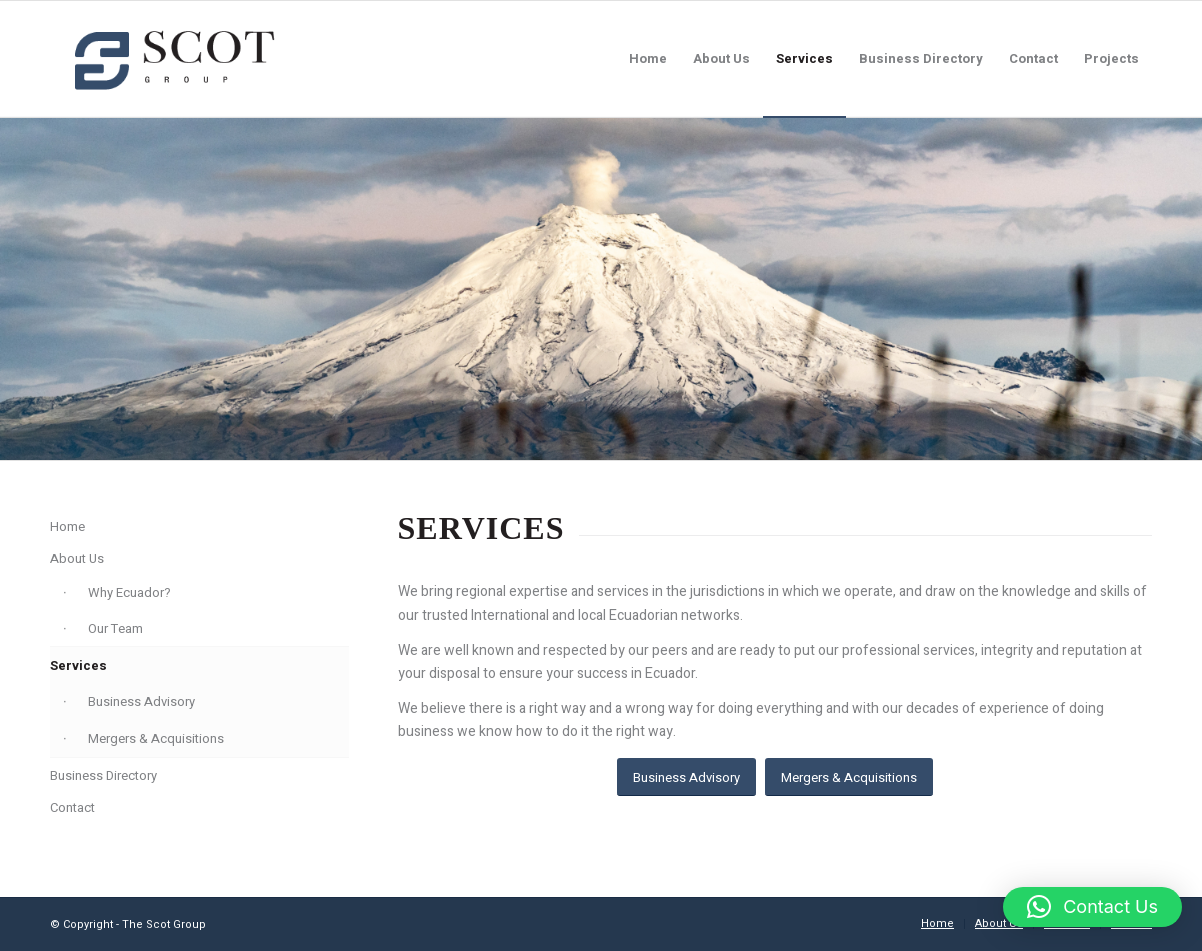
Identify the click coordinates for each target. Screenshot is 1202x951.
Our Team (115, 628)
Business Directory (103, 775)
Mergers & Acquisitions (156, 738)
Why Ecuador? (129, 592)
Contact (72, 807)
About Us (77, 558)
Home (67, 526)
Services (78, 665)
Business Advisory (141, 701)
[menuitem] (648, 59)
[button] (1092, 907)
